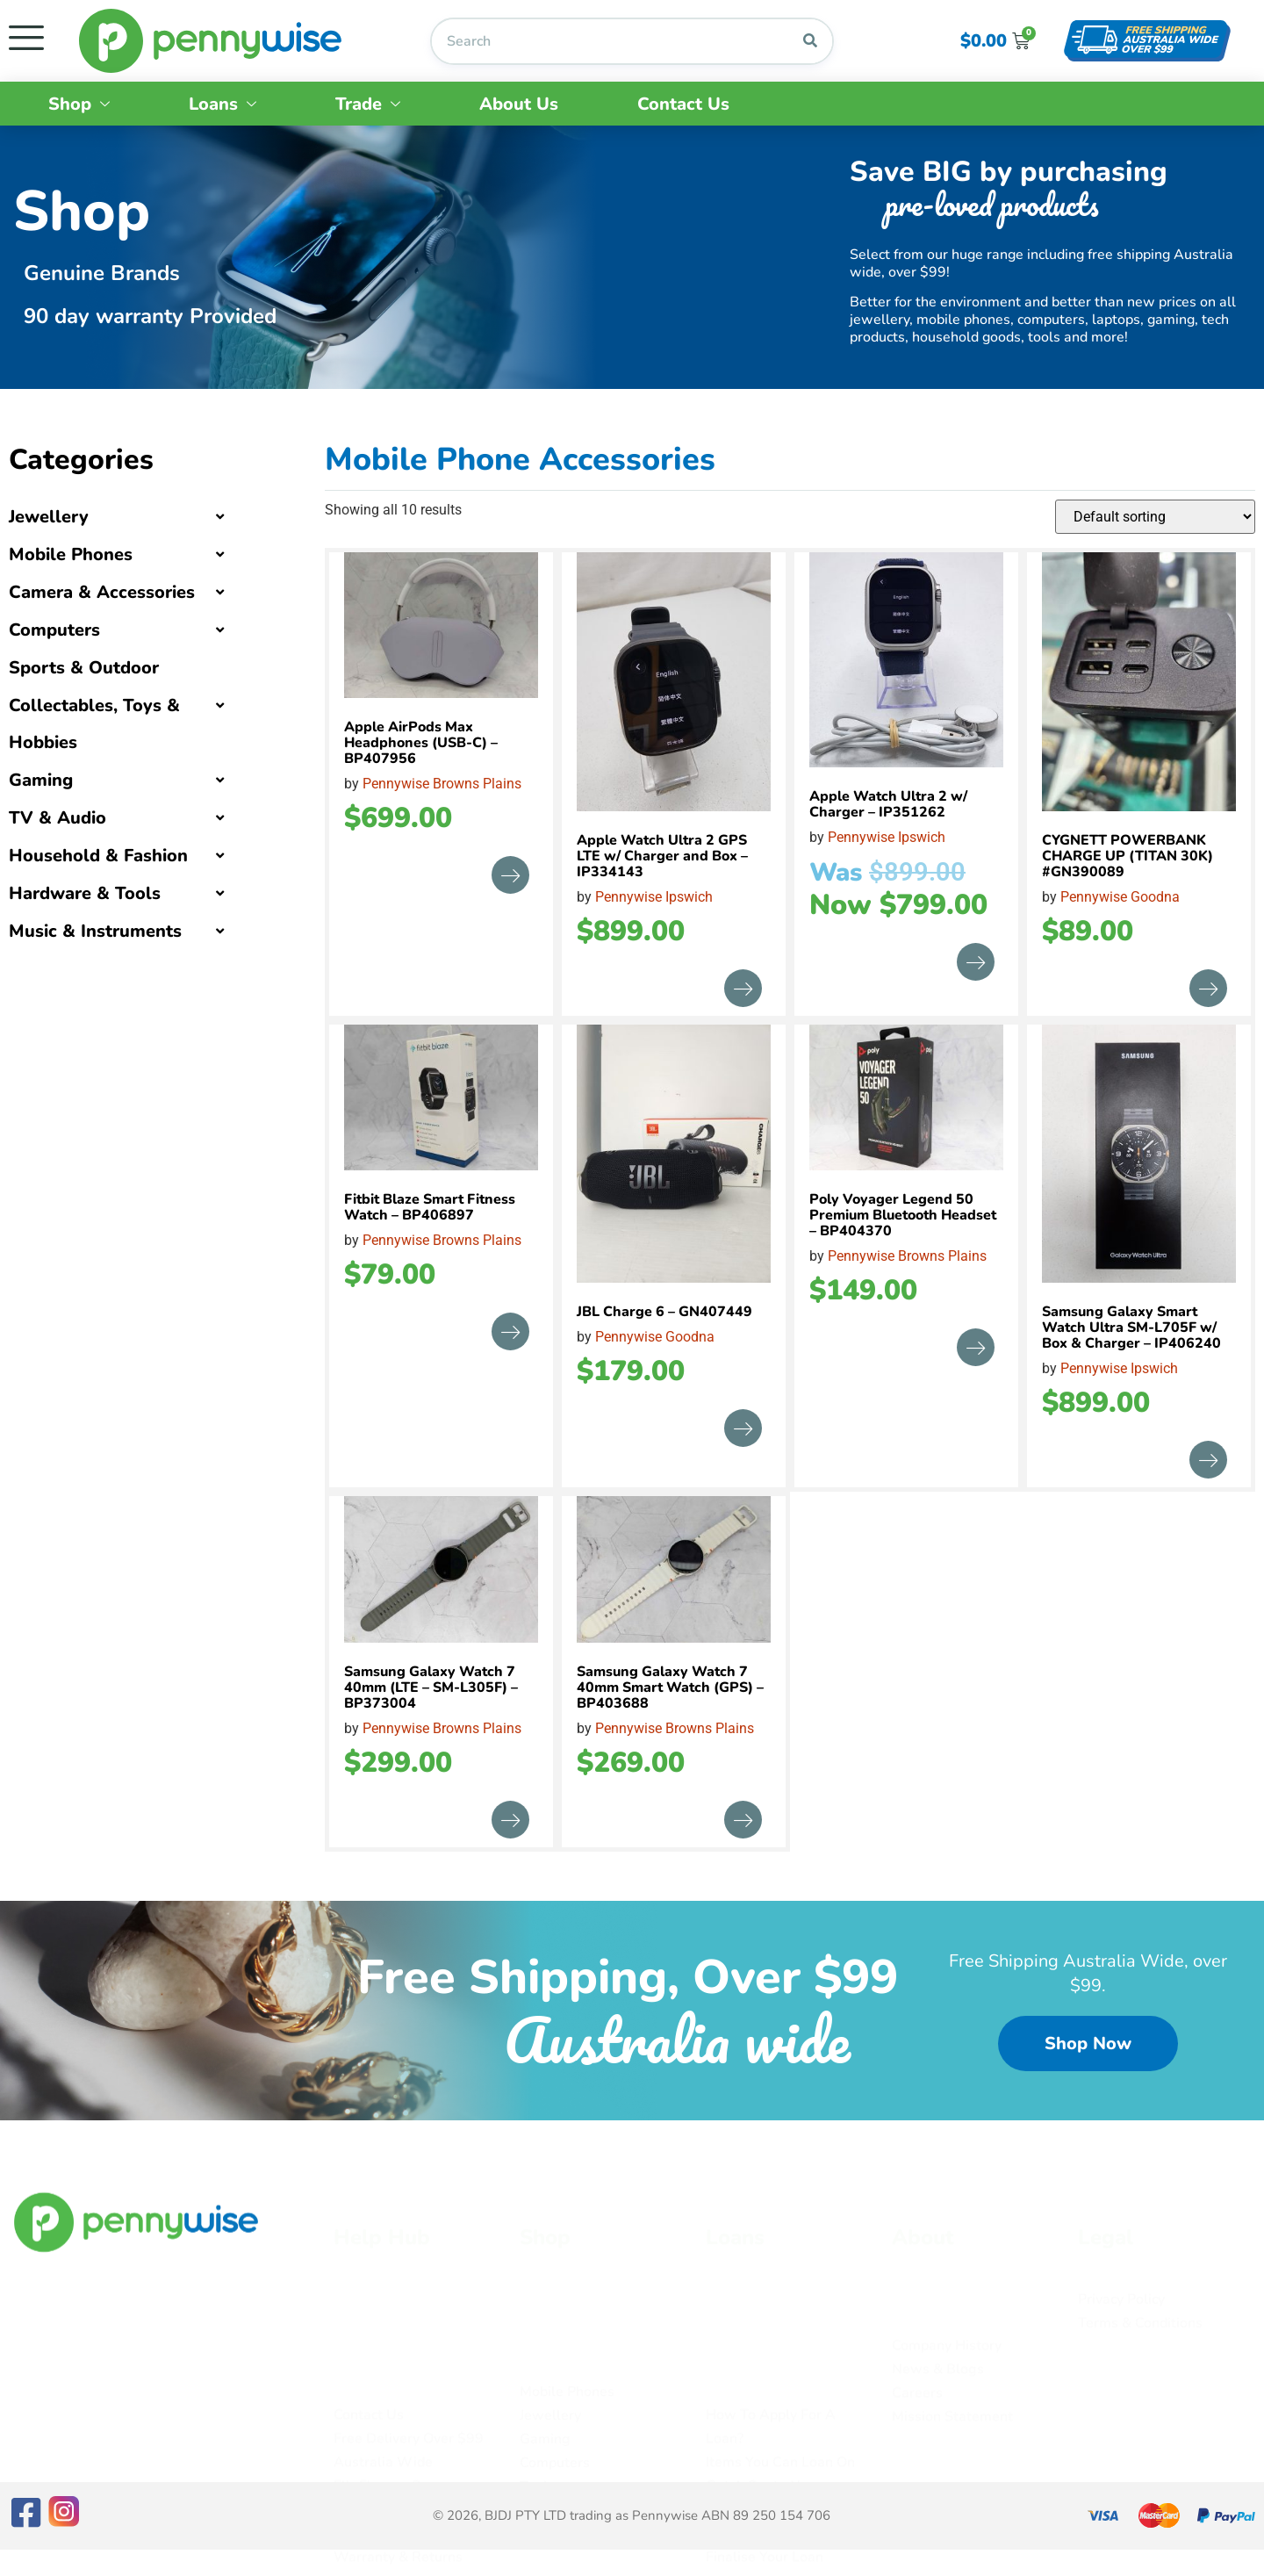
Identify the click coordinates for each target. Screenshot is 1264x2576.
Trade (367, 104)
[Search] (810, 41)
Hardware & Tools (85, 893)
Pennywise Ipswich (654, 897)
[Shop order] (1155, 517)
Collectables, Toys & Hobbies (94, 724)
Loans (222, 104)
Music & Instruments (95, 931)
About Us (518, 104)
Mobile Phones (71, 554)
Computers (54, 630)
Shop (79, 104)
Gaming (41, 780)
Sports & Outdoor (84, 668)
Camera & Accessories (102, 592)
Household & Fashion (98, 855)
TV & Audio (57, 818)
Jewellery (49, 517)
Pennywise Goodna (1120, 897)
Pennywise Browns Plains (442, 783)
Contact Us (683, 104)
